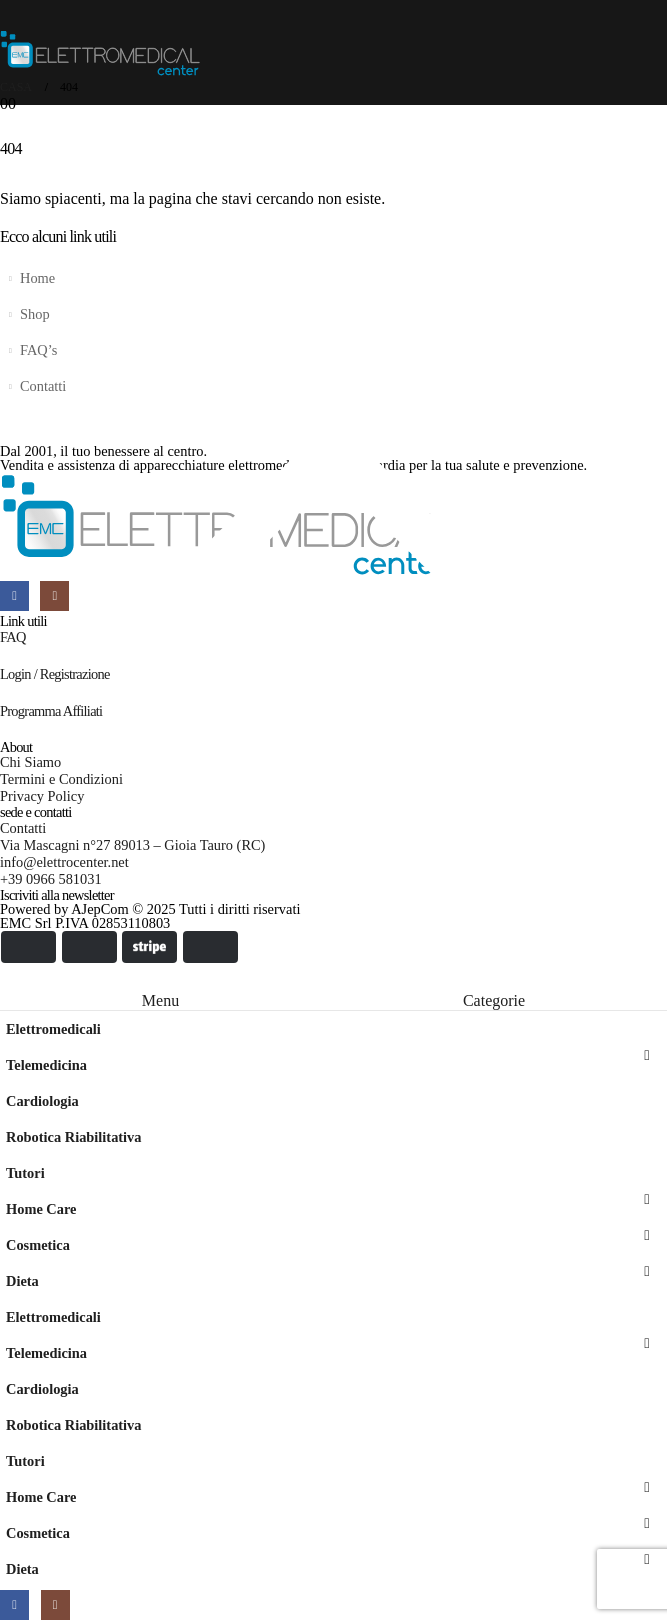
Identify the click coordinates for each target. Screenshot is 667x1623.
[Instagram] (55, 1604)
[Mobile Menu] (13, 15)
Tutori (25, 1173)
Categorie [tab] (494, 1000)
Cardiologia (42, 1101)
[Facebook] (14, 1604)
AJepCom (100, 909)
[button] (12, 977)
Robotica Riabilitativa (74, 1137)
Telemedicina (46, 1065)
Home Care (41, 1209)
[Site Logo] (100, 53)
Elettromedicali (53, 1029)
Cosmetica (38, 1245)
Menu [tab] (160, 1000)
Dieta (22, 1281)
